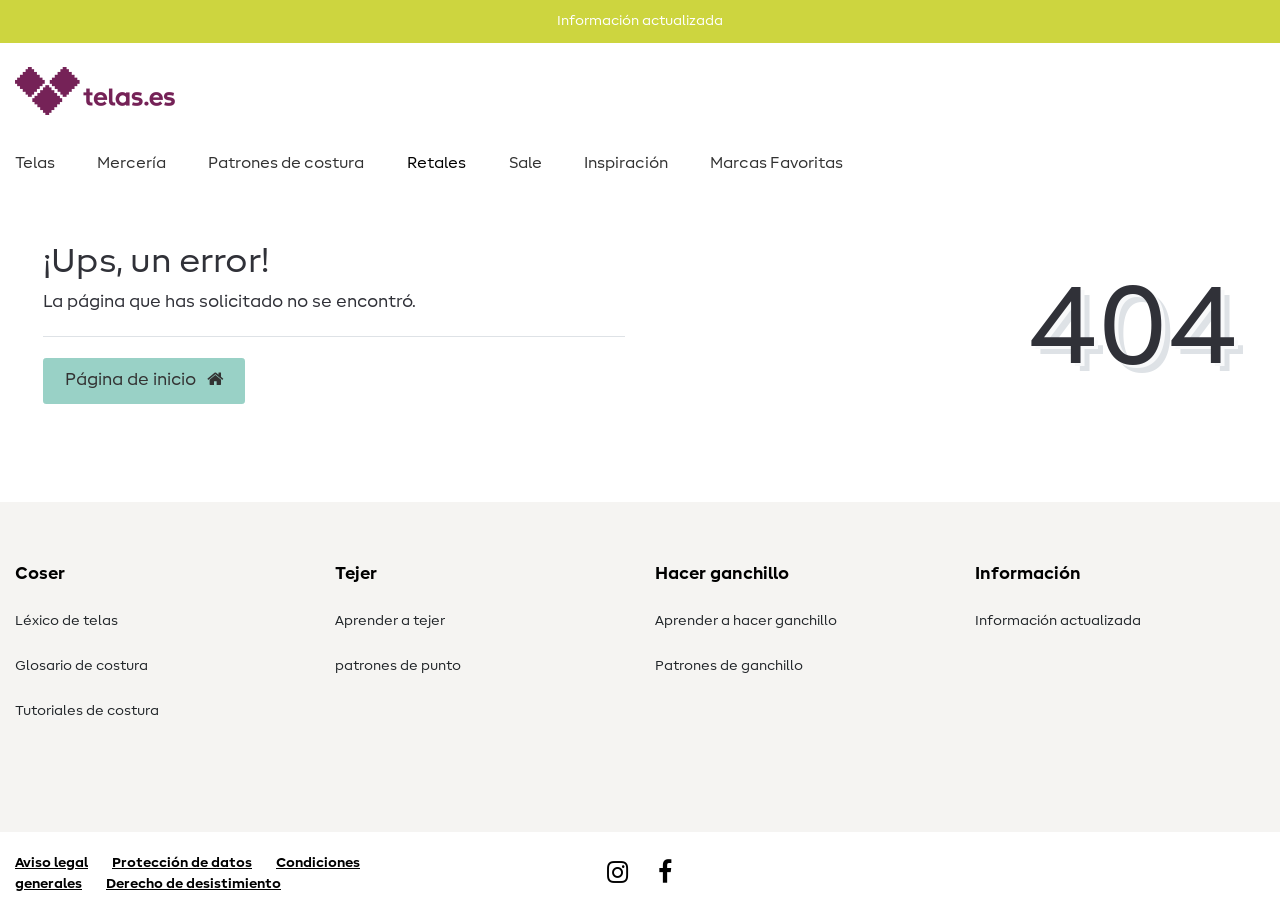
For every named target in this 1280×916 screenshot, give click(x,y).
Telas (35, 163)
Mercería (131, 163)
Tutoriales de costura (87, 711)
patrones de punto (398, 666)
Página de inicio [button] (144, 380)
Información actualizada (1058, 621)
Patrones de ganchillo (729, 666)
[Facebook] (665, 874)
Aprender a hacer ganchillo (746, 621)
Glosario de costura (81, 666)
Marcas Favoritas (776, 163)
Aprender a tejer (390, 621)
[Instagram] (617, 874)
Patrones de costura (286, 163)
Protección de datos (182, 863)
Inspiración (626, 163)
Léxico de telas (66, 621)
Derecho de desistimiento (193, 884)
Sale (525, 163)
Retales (436, 163)
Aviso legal (51, 863)
